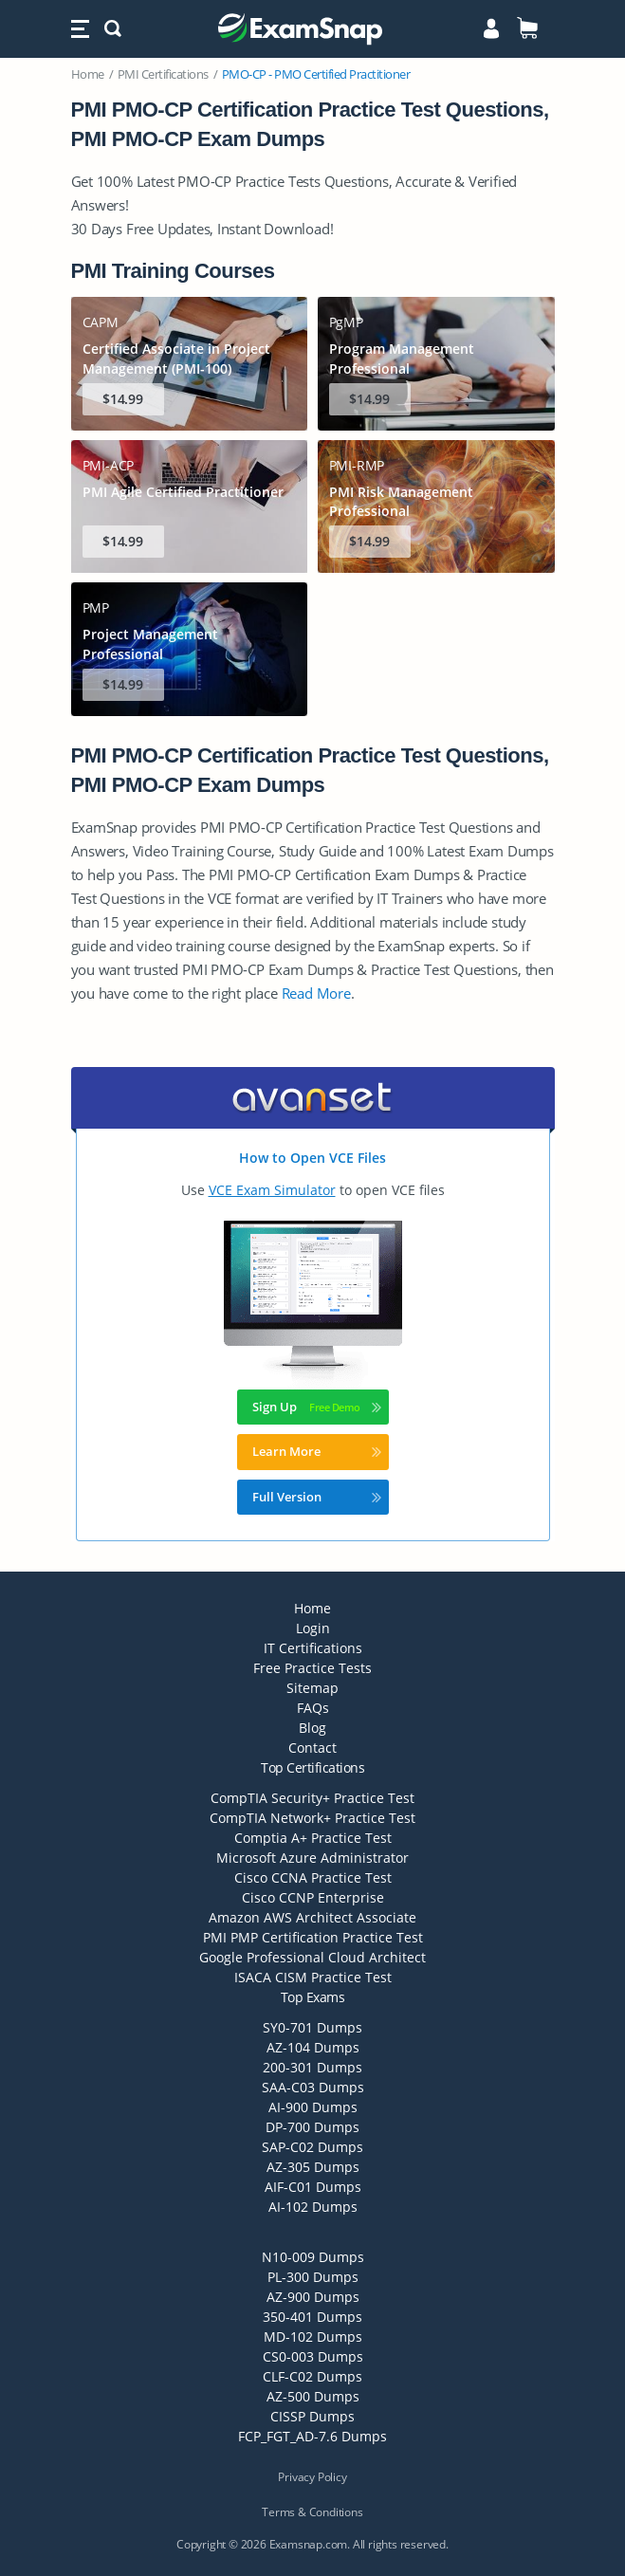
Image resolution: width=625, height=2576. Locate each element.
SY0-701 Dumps (312, 2027)
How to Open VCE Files (312, 1158)
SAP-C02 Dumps (312, 2147)
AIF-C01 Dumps (313, 2187)
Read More (316, 993)
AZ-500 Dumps (313, 2396)
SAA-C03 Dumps (313, 2087)
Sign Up (316, 1406)
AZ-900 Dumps (313, 2297)
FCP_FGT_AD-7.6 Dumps (312, 2436)
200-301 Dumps (312, 2067)
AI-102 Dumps (313, 2207)
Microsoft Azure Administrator (312, 1858)
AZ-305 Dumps (313, 2167)
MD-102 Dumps (313, 2337)
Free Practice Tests (312, 1668)
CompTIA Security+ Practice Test (312, 1798)
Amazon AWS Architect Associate (312, 1917)
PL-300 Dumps (312, 2277)
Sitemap (312, 1688)
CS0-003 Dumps (313, 2356)
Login (313, 1628)
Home (87, 74)
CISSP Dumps (312, 2416)
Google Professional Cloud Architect (312, 1957)
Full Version (316, 1496)
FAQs (313, 1708)
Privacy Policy (312, 2477)
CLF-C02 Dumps (312, 2376)
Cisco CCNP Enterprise (313, 1897)
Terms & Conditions (312, 2512)
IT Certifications (313, 1648)
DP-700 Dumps (312, 2127)
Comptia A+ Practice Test (313, 1838)
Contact (312, 1748)
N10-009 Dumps (313, 2257)
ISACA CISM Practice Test (313, 1977)
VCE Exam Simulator (272, 1190)
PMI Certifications (163, 74)
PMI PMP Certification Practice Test (313, 1937)
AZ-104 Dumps (313, 2047)
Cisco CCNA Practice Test (313, 1877)
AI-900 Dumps (313, 2107)
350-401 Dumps (312, 2317)
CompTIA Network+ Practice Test (312, 1818)
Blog (312, 1728)
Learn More (316, 1451)
